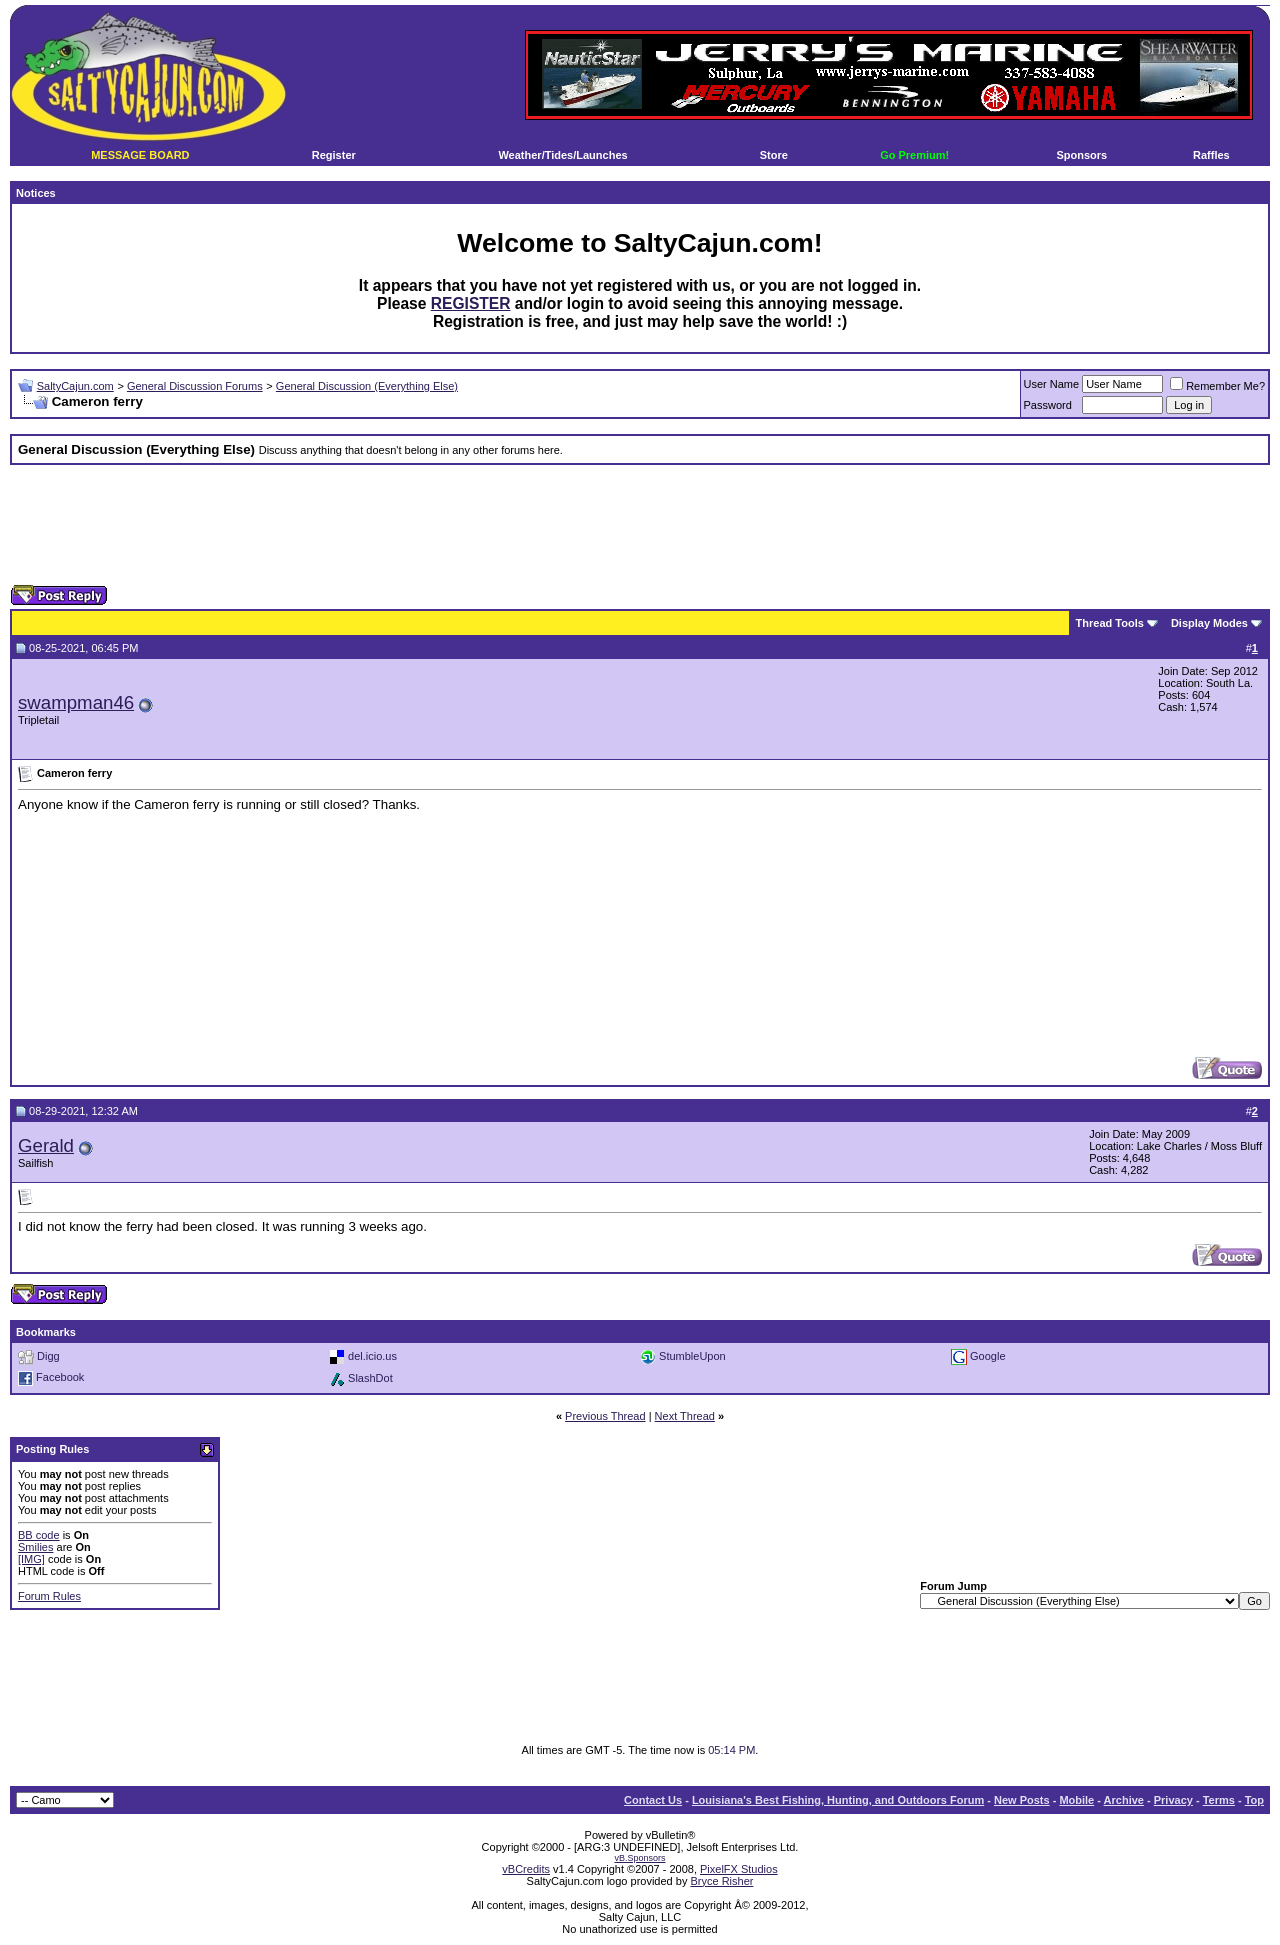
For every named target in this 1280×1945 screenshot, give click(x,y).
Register (334, 155)
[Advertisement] (640, 525)
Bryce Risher (721, 1881)
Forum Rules (49, 1596)
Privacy (1173, 1800)
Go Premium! (914, 155)
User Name (1052, 384)
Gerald (46, 1145)
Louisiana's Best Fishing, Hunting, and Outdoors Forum (838, 1800)
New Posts (1022, 1800)
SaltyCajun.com (75, 386)
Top (1254, 1800)
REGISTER (471, 303)
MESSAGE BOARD (140, 155)
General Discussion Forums (195, 386)
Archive (1124, 1800)
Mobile (1076, 1800)
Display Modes (1209, 623)
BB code (39, 1535)
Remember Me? (1217, 386)
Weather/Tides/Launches (562, 155)
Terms (1219, 1800)
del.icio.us (372, 1356)
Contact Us (653, 1800)
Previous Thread (605, 1416)
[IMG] (31, 1559)
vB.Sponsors (639, 1858)
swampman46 (76, 702)
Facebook (60, 1378)
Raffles (1211, 155)
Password (1048, 405)
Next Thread (685, 1416)
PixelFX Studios (739, 1869)
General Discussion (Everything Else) (367, 386)
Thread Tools (1110, 623)
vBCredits (526, 1869)
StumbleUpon (692, 1356)
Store (774, 155)
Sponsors (1081, 155)
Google (987, 1356)
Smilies (35, 1547)
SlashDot (370, 1378)
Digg (48, 1356)
